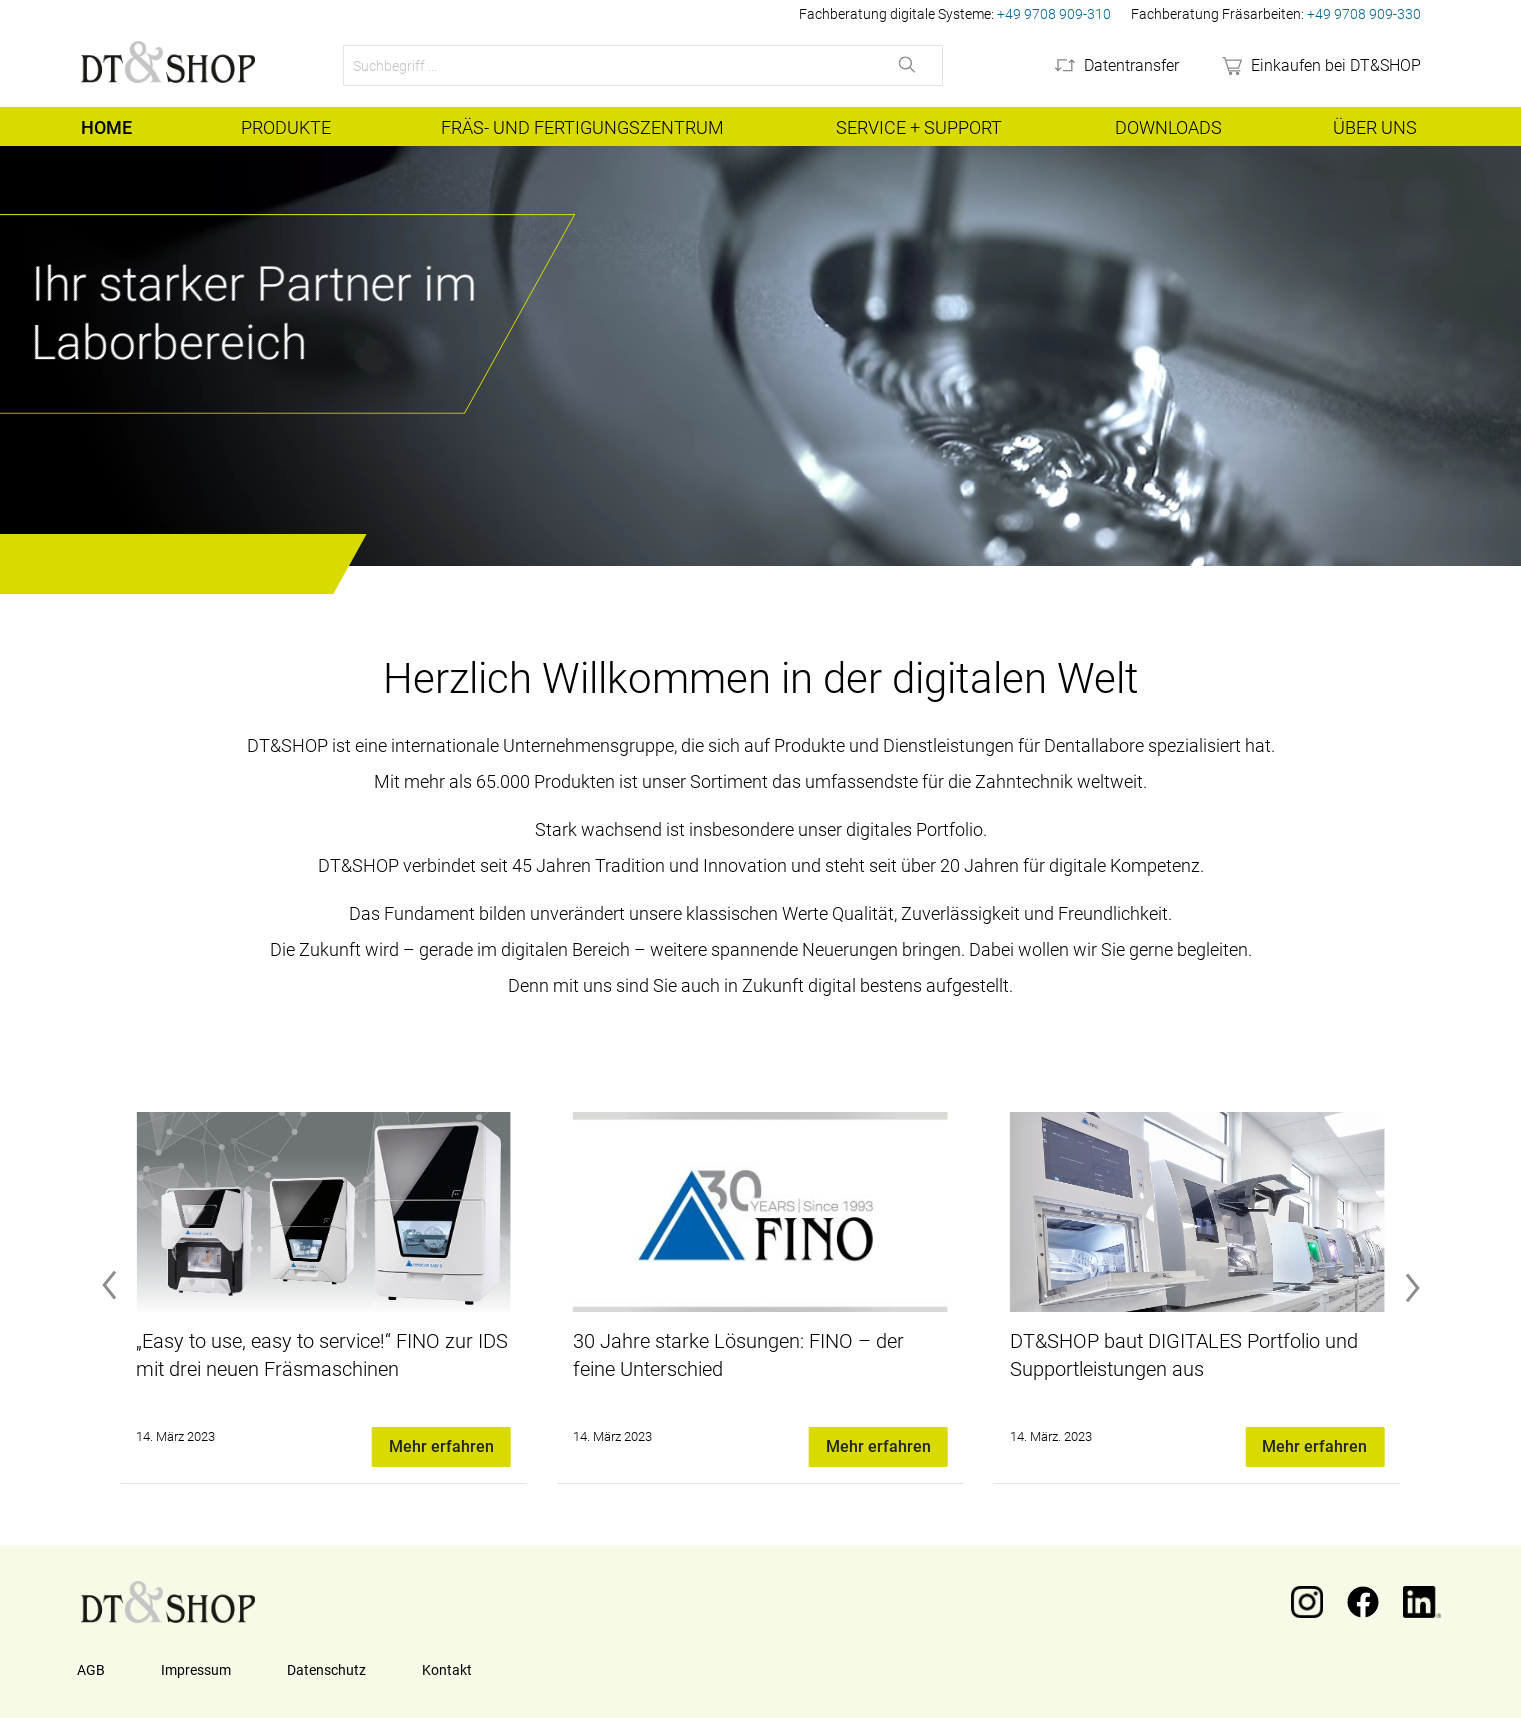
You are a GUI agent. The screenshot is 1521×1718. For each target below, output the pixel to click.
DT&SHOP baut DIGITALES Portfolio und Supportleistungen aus (1184, 1355)
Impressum (196, 1670)
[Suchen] (908, 65)
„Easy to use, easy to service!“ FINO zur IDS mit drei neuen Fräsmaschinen (322, 1355)
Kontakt (447, 1670)
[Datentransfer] (1115, 66)
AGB (91, 1670)
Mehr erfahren (441, 1446)
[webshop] (1320, 66)
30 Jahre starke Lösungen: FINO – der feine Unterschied (738, 1355)
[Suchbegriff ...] (609, 65)
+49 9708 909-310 (1054, 14)
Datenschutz (326, 1670)
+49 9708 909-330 (1364, 14)
